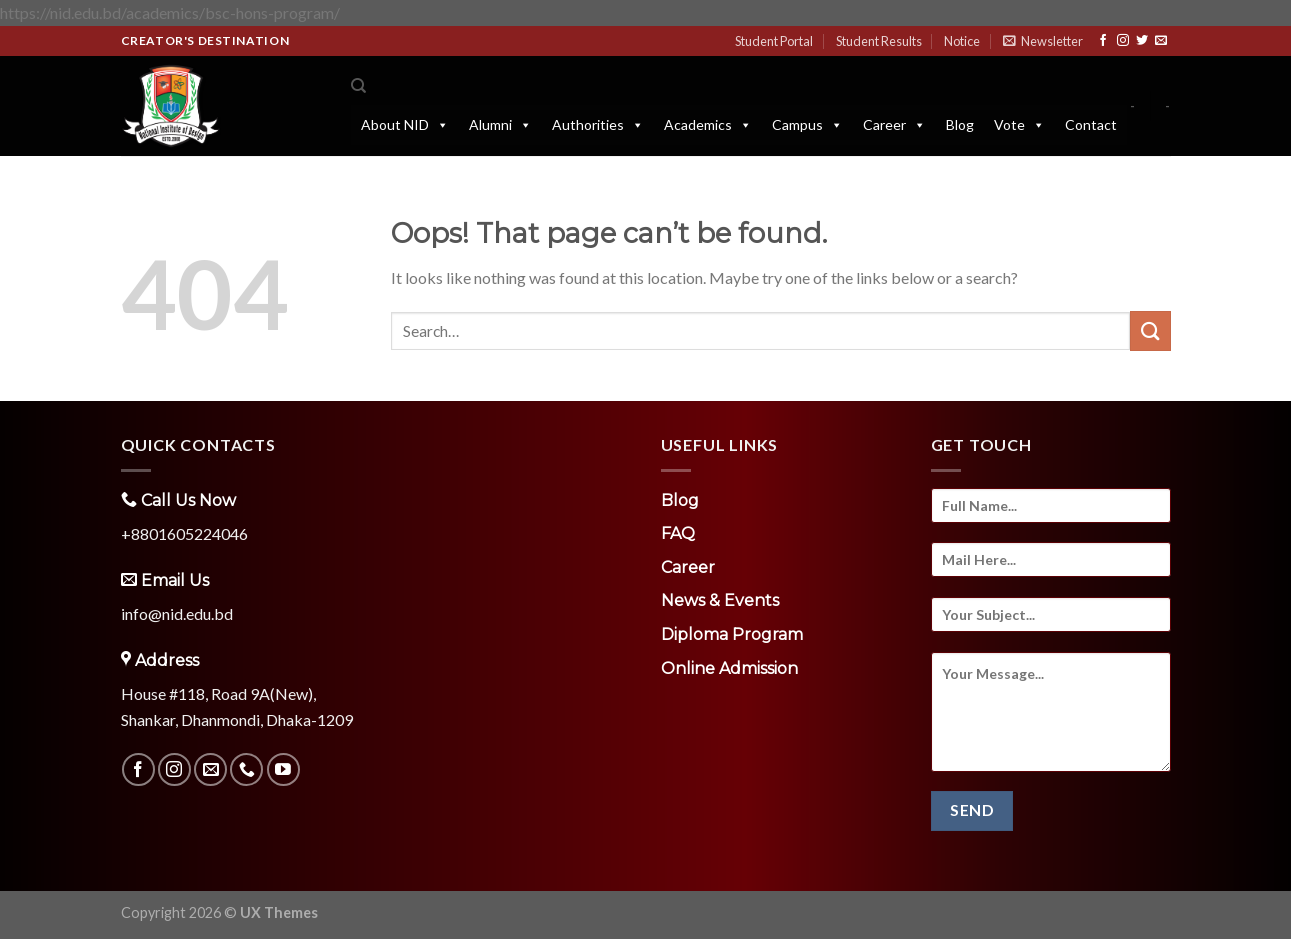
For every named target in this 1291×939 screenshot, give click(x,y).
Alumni (500, 125)
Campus (807, 125)
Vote (1019, 125)
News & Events (720, 600)
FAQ (678, 533)
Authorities (598, 125)
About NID (405, 125)
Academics (708, 125)
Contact (1091, 124)
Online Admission (729, 668)
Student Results (879, 41)
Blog (960, 124)
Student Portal (774, 41)
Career (894, 125)
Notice (962, 41)
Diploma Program (732, 634)
